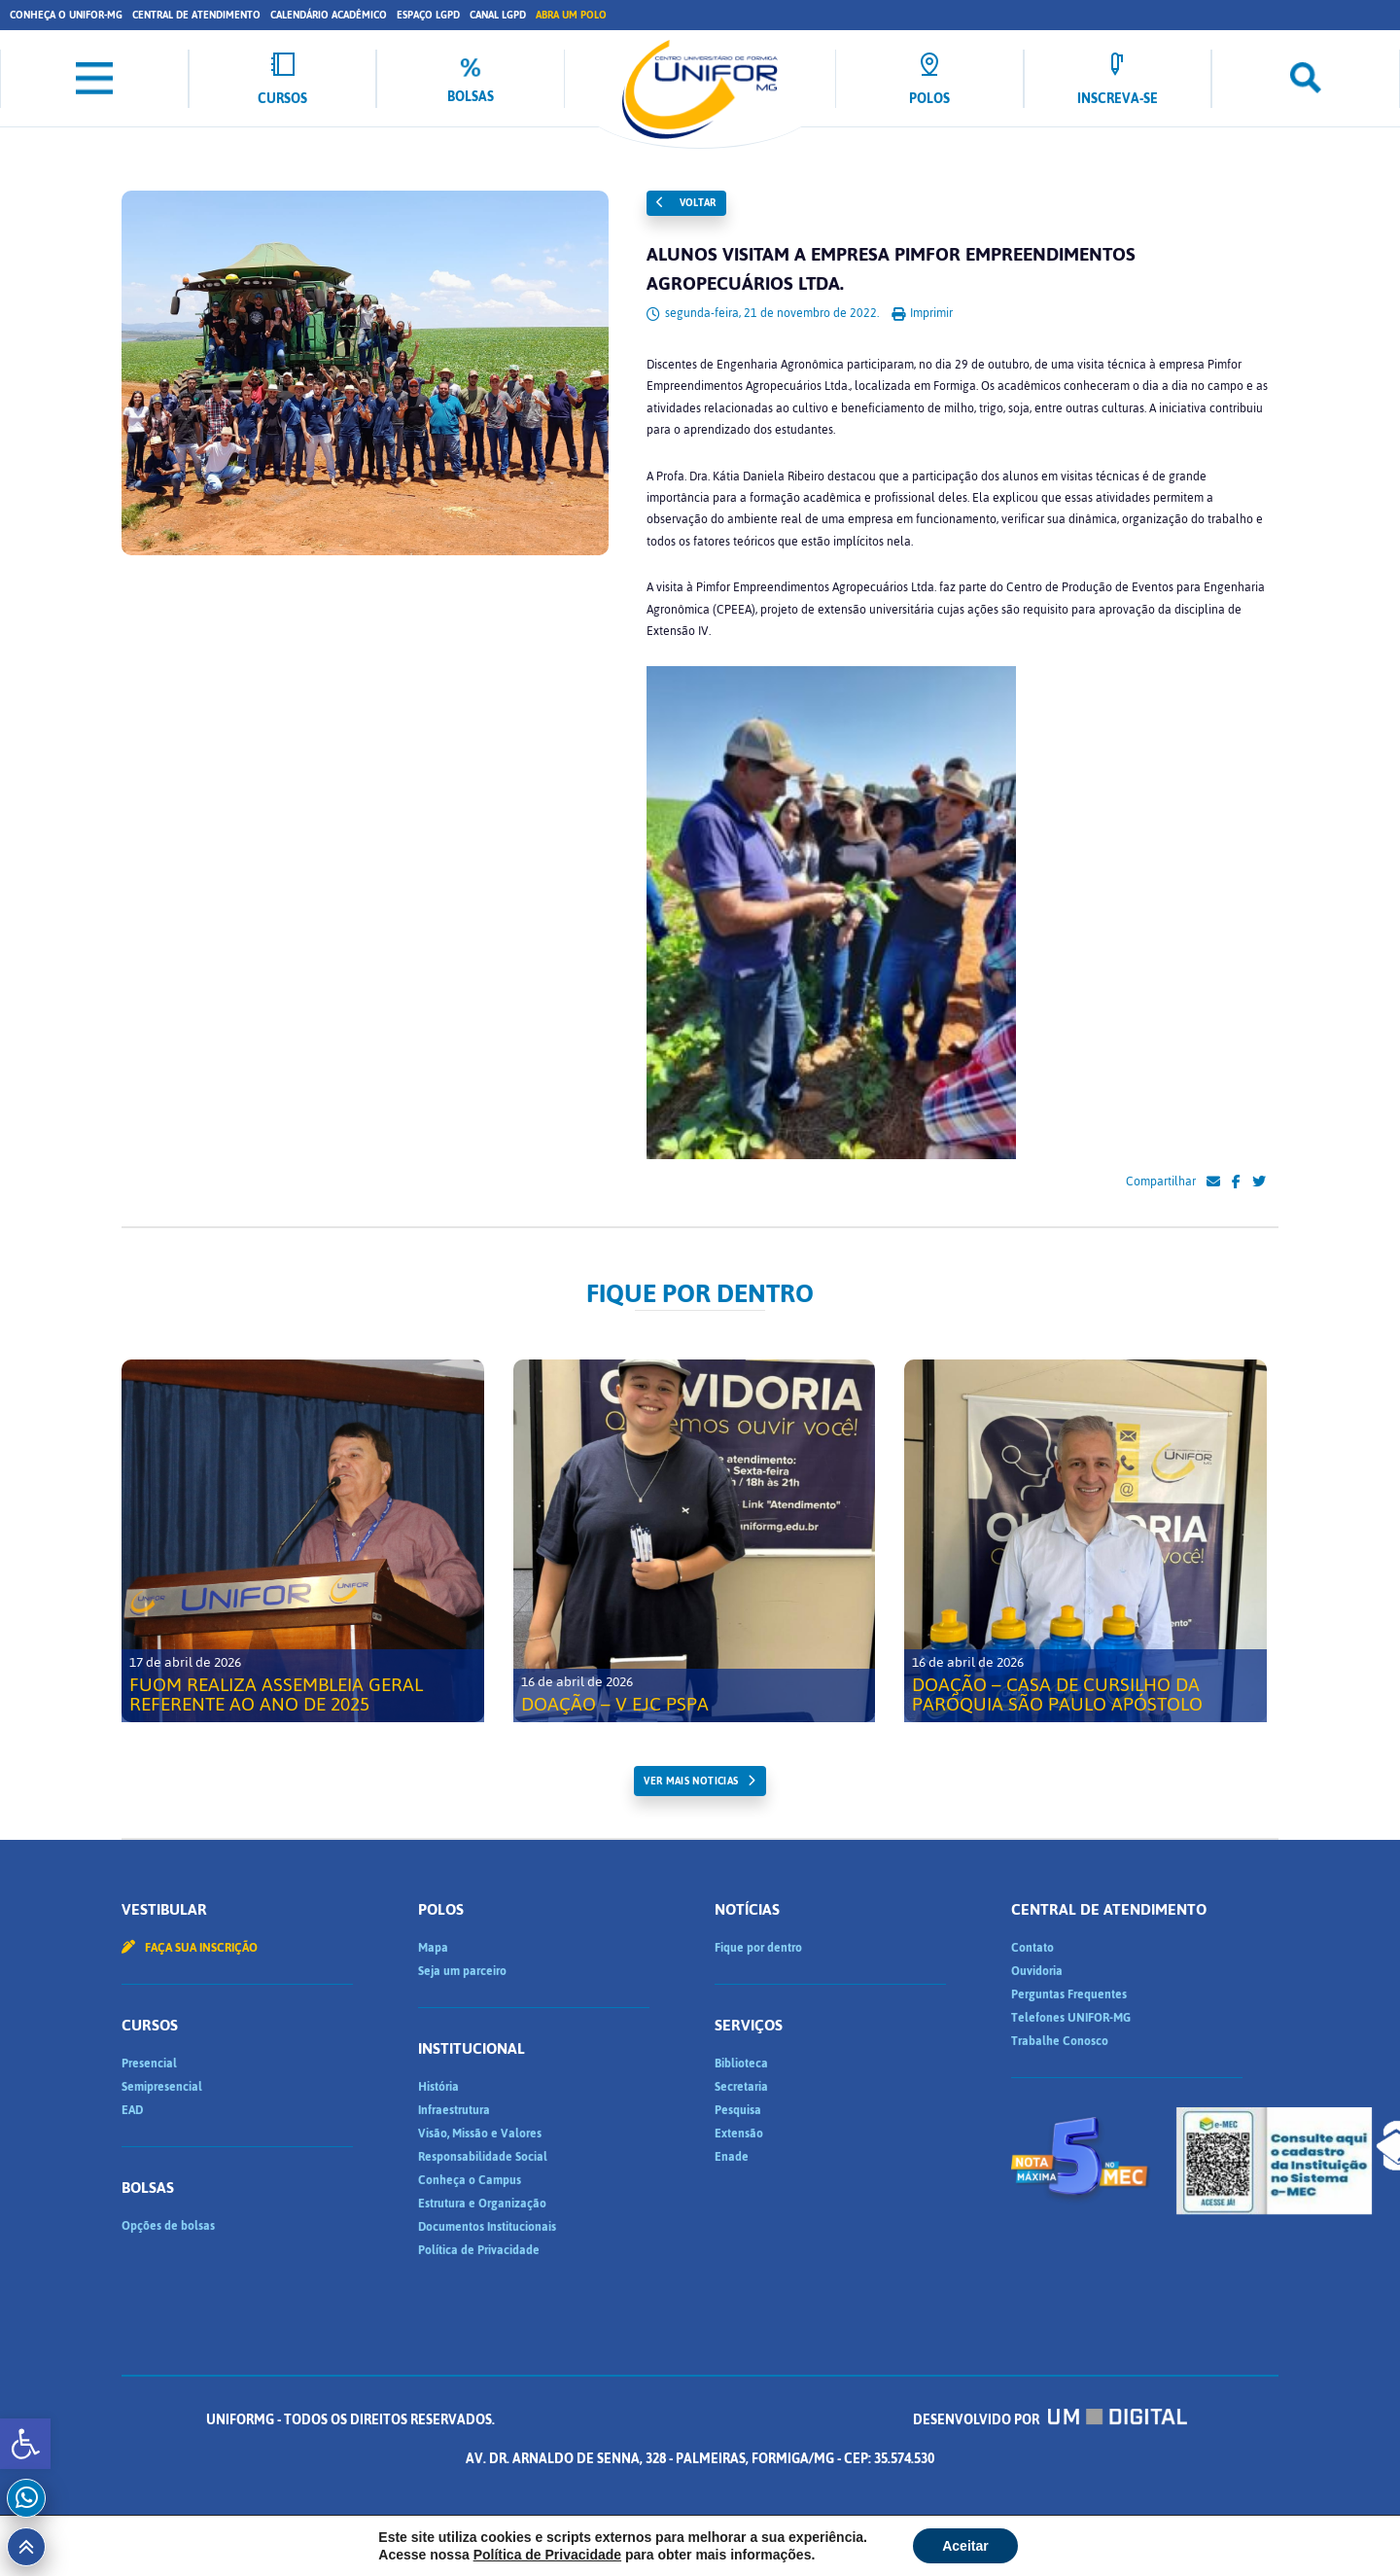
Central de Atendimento (196, 15)
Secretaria (741, 2087)
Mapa (433, 1947)
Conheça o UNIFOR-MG (66, 15)
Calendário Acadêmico (328, 15)
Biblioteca (741, 2063)
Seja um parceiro (462, 1971)
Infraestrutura (454, 2110)
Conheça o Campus (469, 2180)
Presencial (149, 2063)
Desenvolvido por (1050, 2420)
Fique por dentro (758, 1947)
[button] (25, 2443)
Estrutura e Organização (482, 2203)
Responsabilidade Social (482, 2157)
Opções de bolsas (168, 2226)
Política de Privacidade (479, 2250)
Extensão (739, 2133)
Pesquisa (738, 2110)
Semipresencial (162, 2087)
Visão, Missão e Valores (480, 2133)
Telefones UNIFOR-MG (1071, 2017)
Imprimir (922, 313)
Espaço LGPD (428, 15)
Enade (732, 2157)
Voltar (686, 203)
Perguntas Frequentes (1069, 1994)
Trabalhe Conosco (1059, 2041)
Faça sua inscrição (190, 1947)
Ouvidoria (1037, 1971)
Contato (1032, 1947)
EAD (132, 2110)
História (438, 2087)
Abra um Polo (571, 15)
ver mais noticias (691, 1781)
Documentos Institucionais (487, 2227)
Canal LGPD (498, 15)
